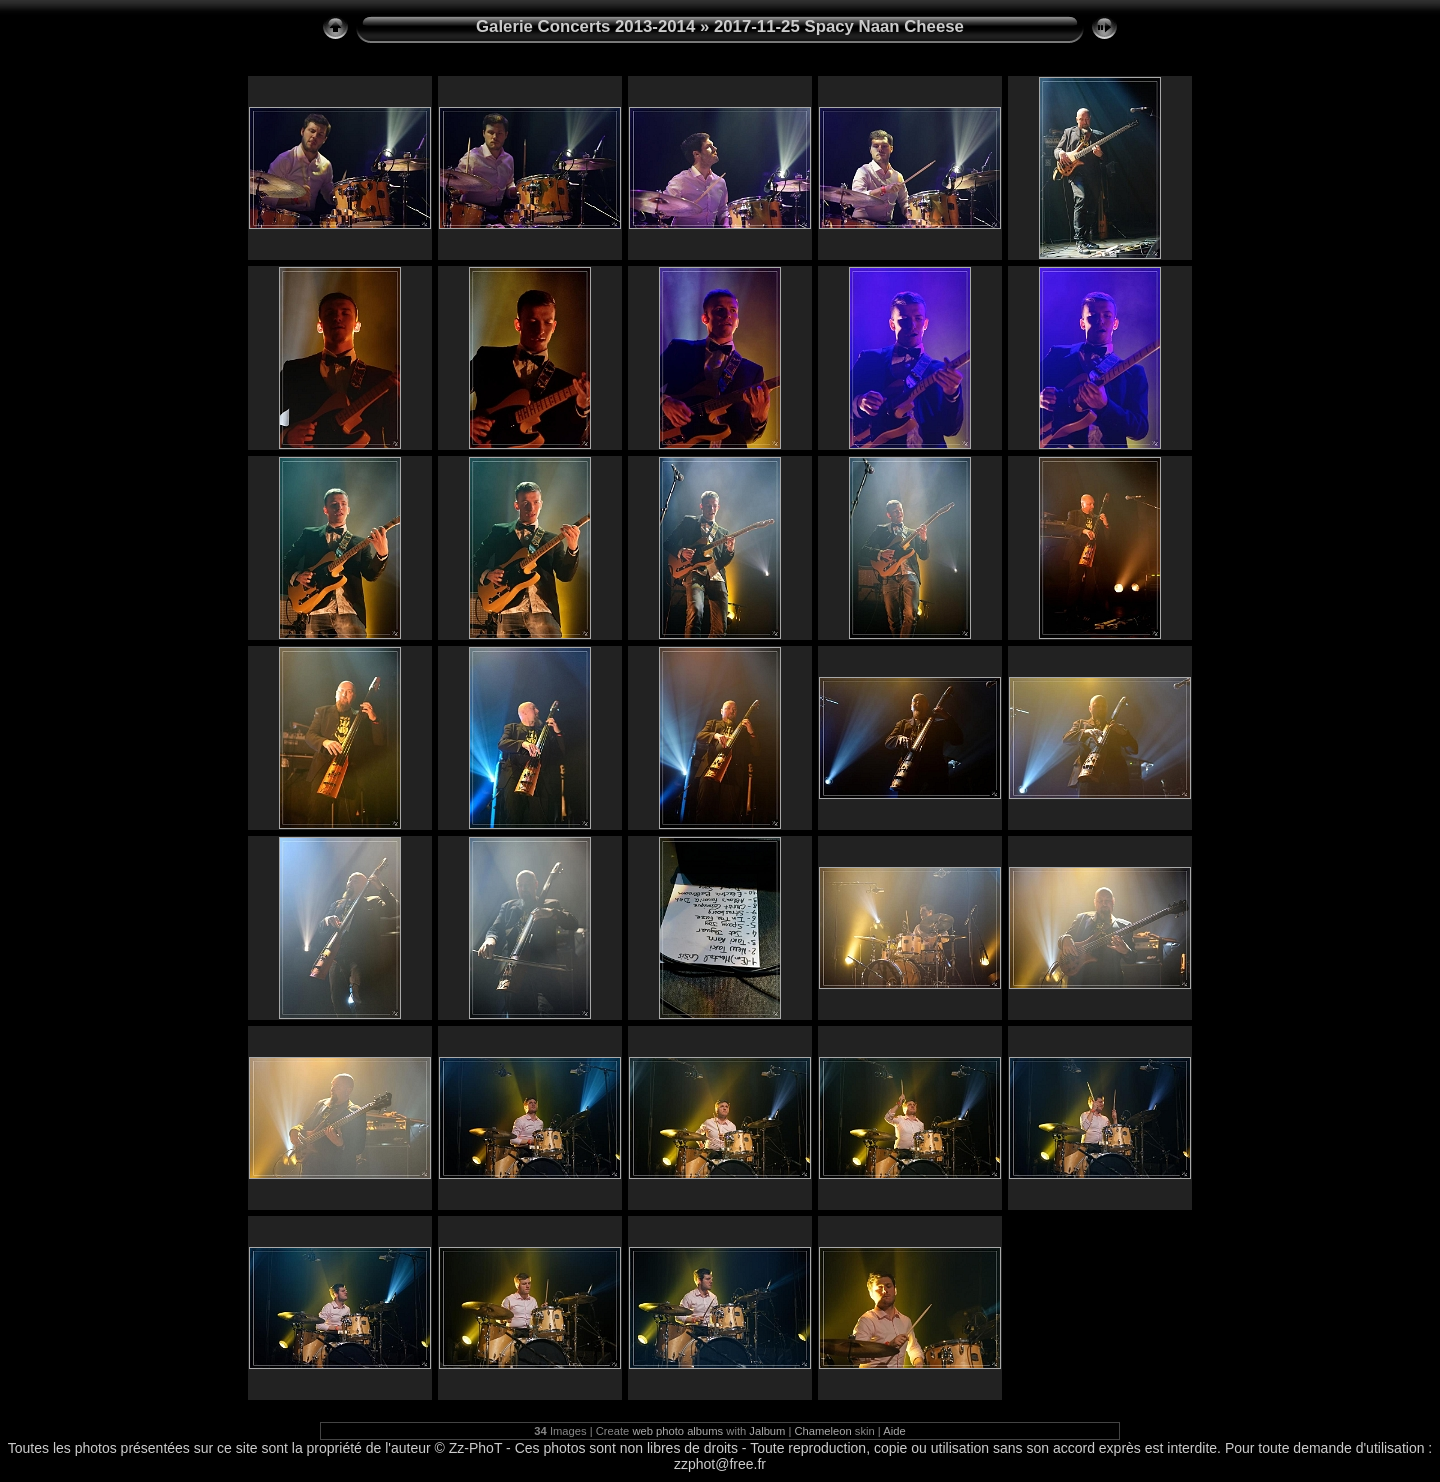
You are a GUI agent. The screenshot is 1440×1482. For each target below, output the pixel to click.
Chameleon (823, 1431)
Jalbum (767, 1431)
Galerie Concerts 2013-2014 (585, 26)
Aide (894, 1431)
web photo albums (677, 1431)
